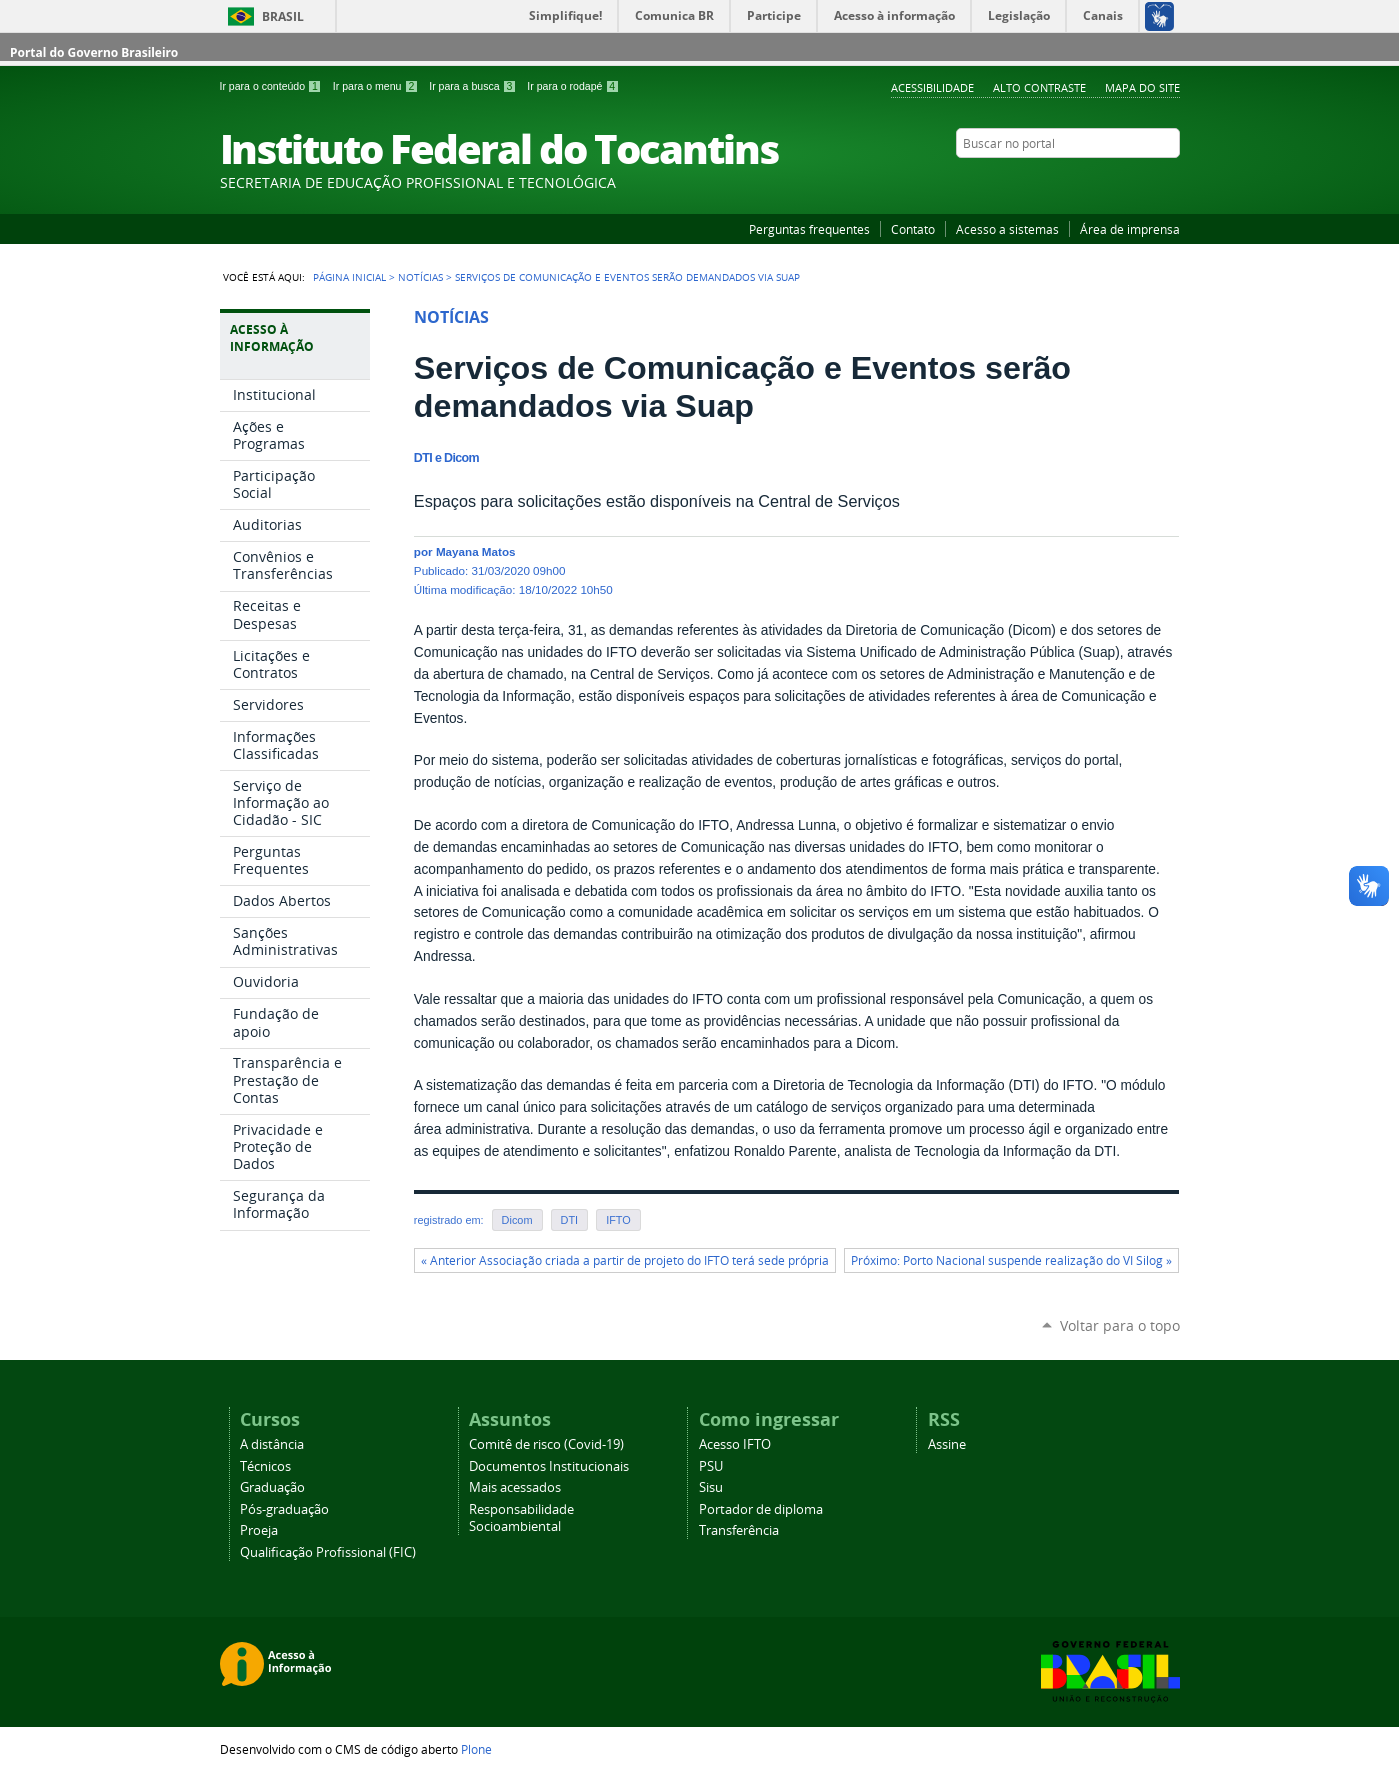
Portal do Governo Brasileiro (94, 52)
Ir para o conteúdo (272, 86)
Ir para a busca (474, 86)
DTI (570, 1220)
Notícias (420, 277)
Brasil (283, 16)
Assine (947, 1444)
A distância (272, 1444)
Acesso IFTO (735, 1444)
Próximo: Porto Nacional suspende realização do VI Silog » (1011, 1260)
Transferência (739, 1530)
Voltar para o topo (1120, 1325)
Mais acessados (515, 1487)
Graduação (272, 1487)
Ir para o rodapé (573, 86)
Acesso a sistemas (1007, 229)
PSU (711, 1466)
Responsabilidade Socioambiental (521, 1518)
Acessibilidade (932, 87)
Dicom (517, 1220)
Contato (913, 229)
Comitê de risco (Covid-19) (546, 1444)
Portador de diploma (761, 1509)
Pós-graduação (284, 1509)
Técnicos (265, 1466)
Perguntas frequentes (809, 229)
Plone (476, 1749)
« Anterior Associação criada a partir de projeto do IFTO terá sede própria (625, 1260)
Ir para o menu (377, 86)
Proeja (259, 1530)
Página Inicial (349, 277)
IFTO (618, 1220)
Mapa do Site (1142, 87)
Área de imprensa (1130, 229)
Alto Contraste (1039, 87)
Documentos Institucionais (549, 1466)
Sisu (711, 1487)
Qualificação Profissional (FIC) (328, 1552)
